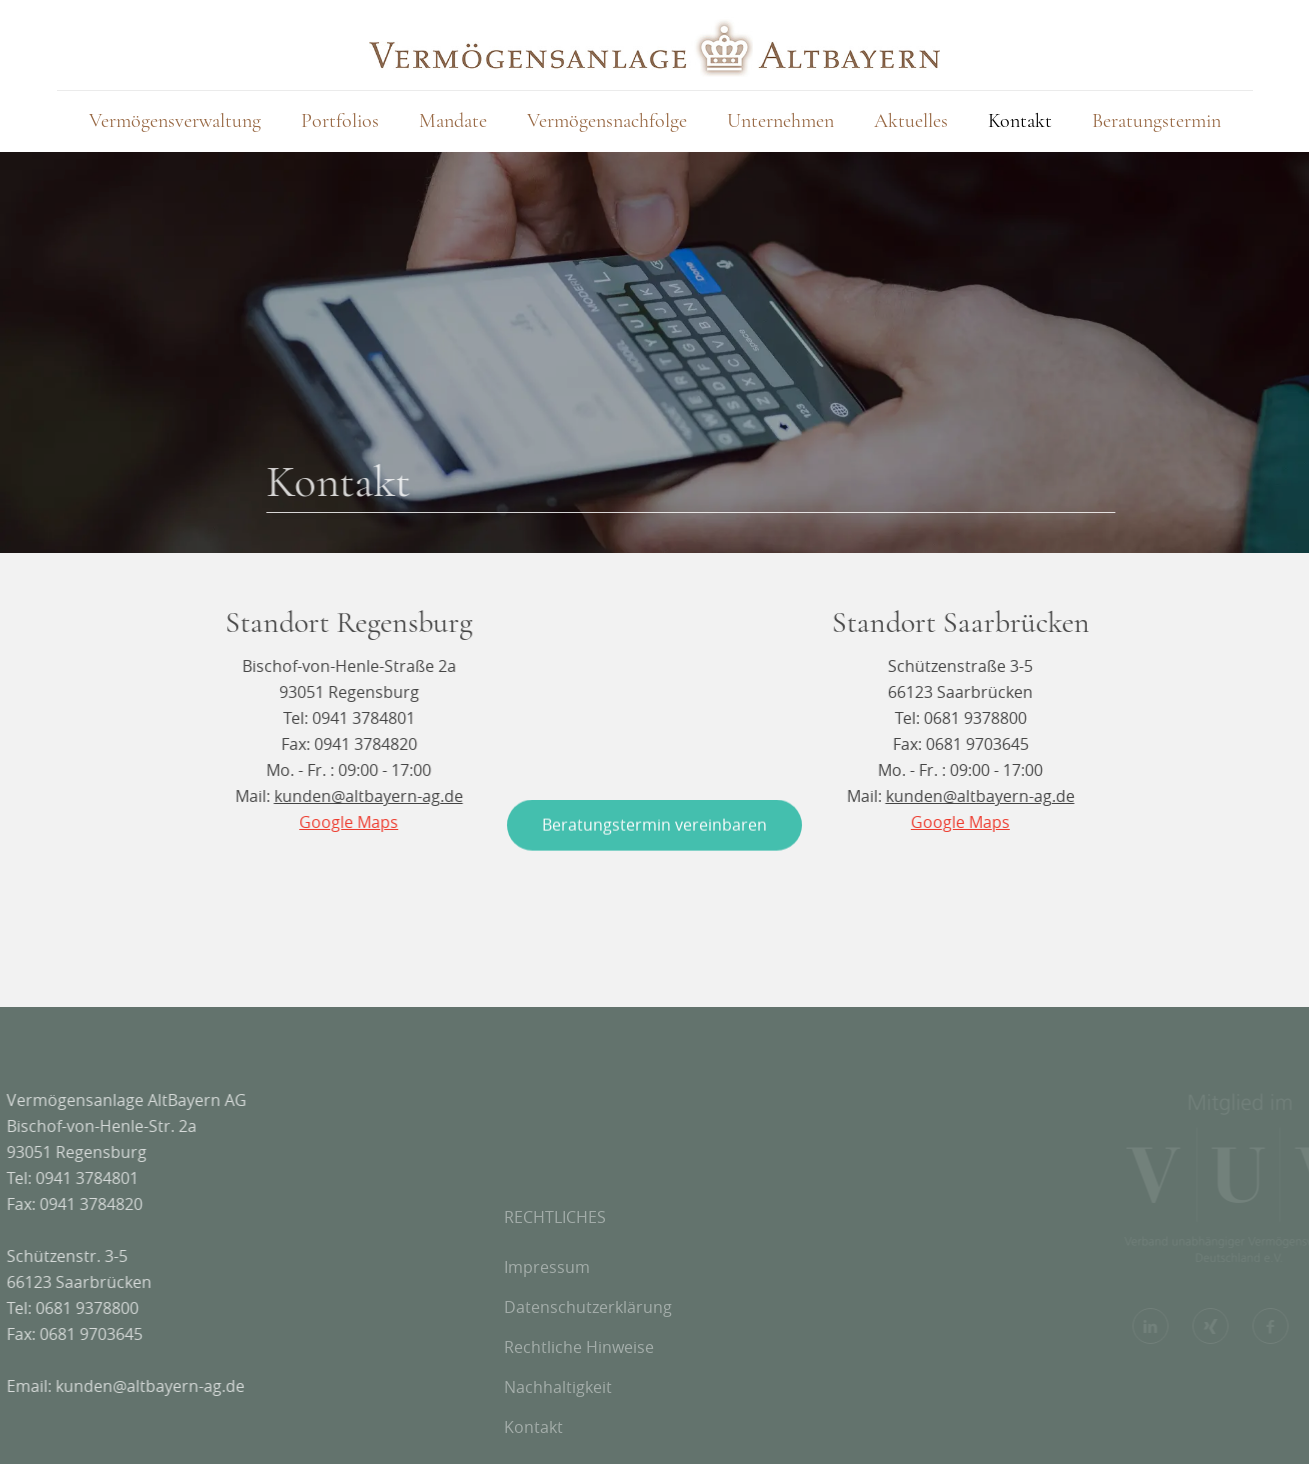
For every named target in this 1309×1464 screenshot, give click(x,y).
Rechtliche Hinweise (579, 1415)
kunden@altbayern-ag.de (95, 1386)
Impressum (547, 1335)
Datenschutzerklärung (588, 1375)
